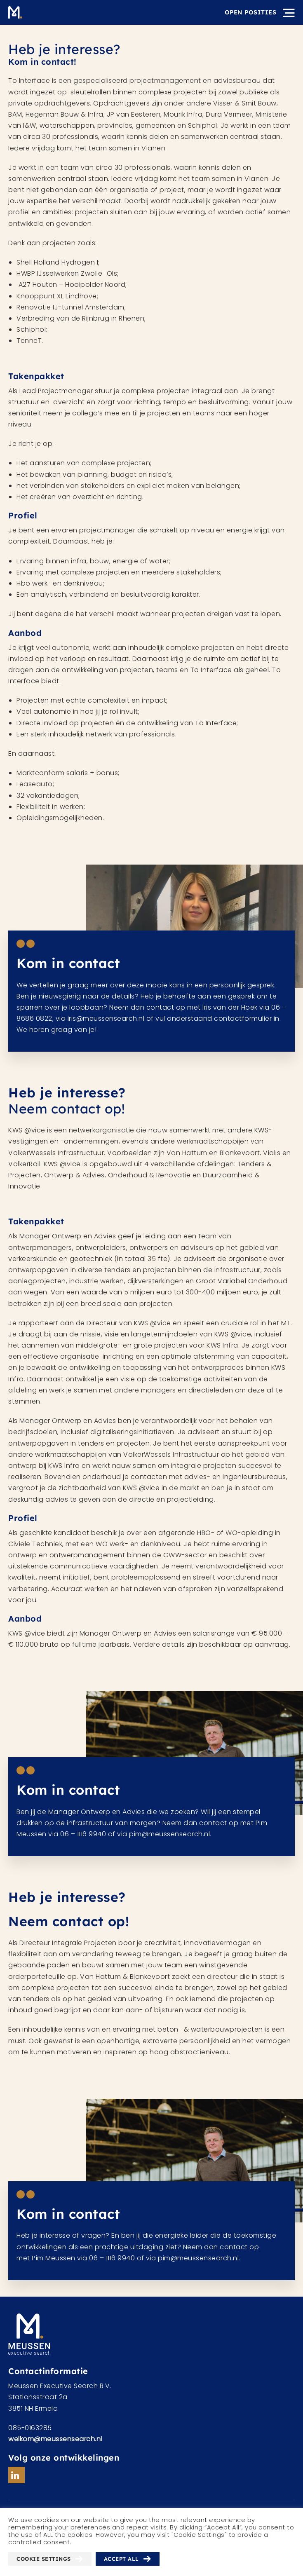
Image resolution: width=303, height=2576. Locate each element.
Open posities (251, 12)
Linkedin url (16, 2475)
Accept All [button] (121, 2558)
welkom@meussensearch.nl (55, 2439)
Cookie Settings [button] (43, 2558)
